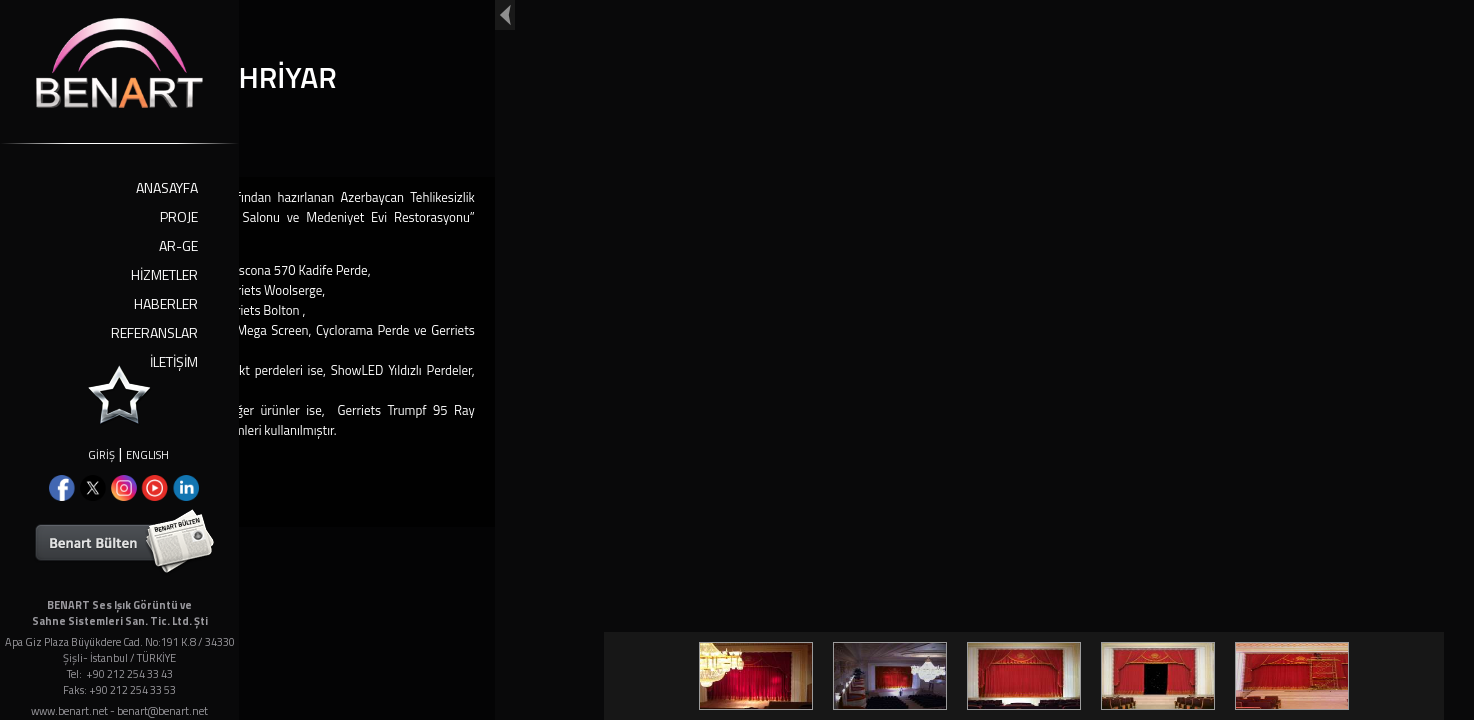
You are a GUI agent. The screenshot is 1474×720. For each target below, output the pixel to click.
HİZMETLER (164, 274)
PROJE (179, 216)
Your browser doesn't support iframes (737, 360)
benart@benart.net (162, 711)
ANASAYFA (167, 187)
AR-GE (178, 245)
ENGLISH (147, 455)
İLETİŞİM (174, 361)
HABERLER (166, 303)
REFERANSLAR (154, 332)
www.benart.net (69, 711)
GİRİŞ (101, 455)
